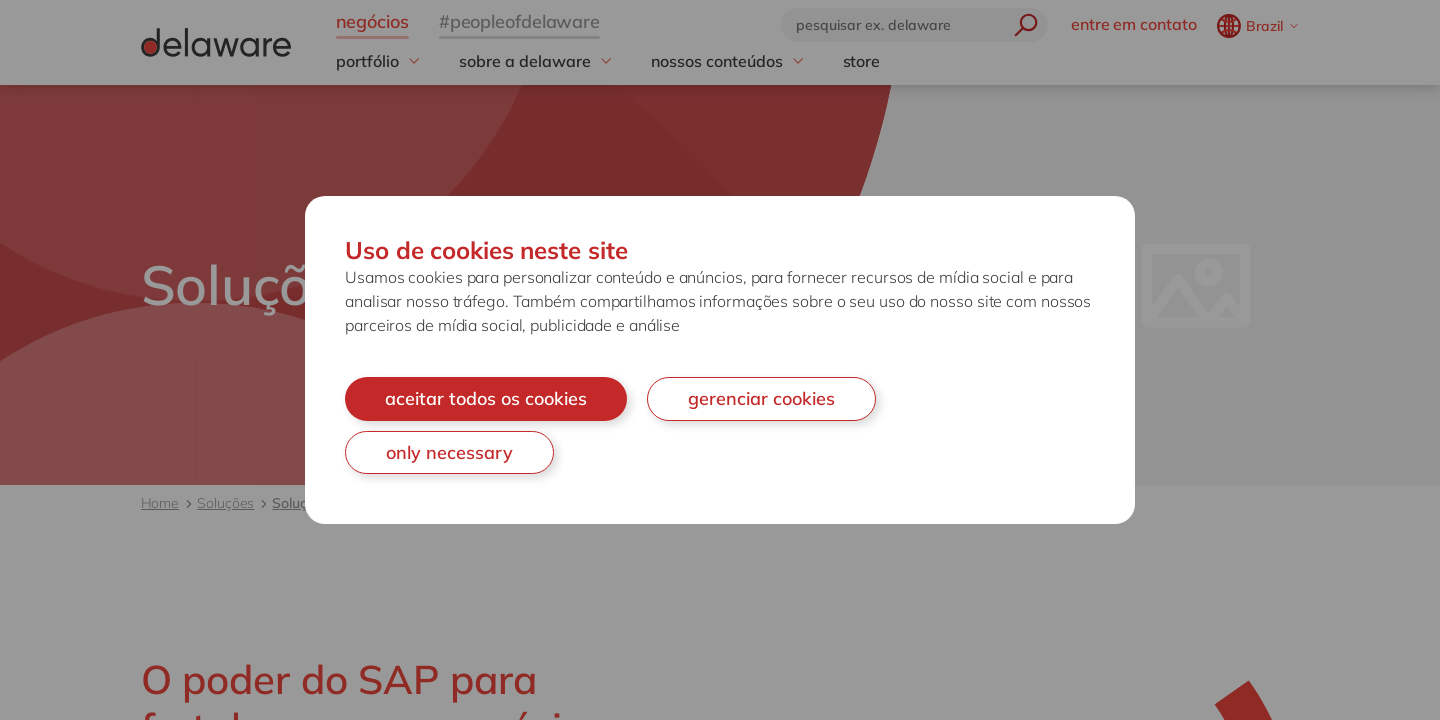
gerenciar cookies (761, 398)
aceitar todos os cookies (486, 398)
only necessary (449, 452)
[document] (720, 360)
